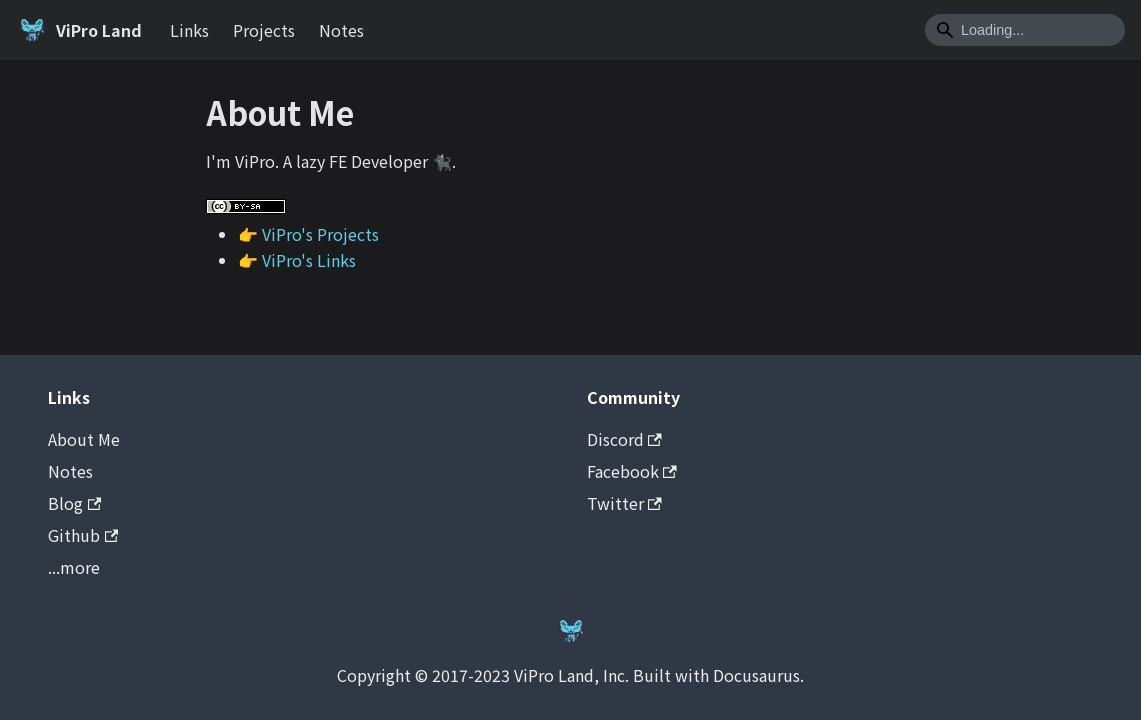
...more (74, 567)
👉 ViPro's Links (297, 260)
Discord (624, 439)
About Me (84, 439)
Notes (341, 30)
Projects (264, 30)
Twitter (624, 503)
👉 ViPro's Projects (308, 234)
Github (83, 535)
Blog (74, 503)
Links (189, 30)
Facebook (632, 471)
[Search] (1025, 30)
